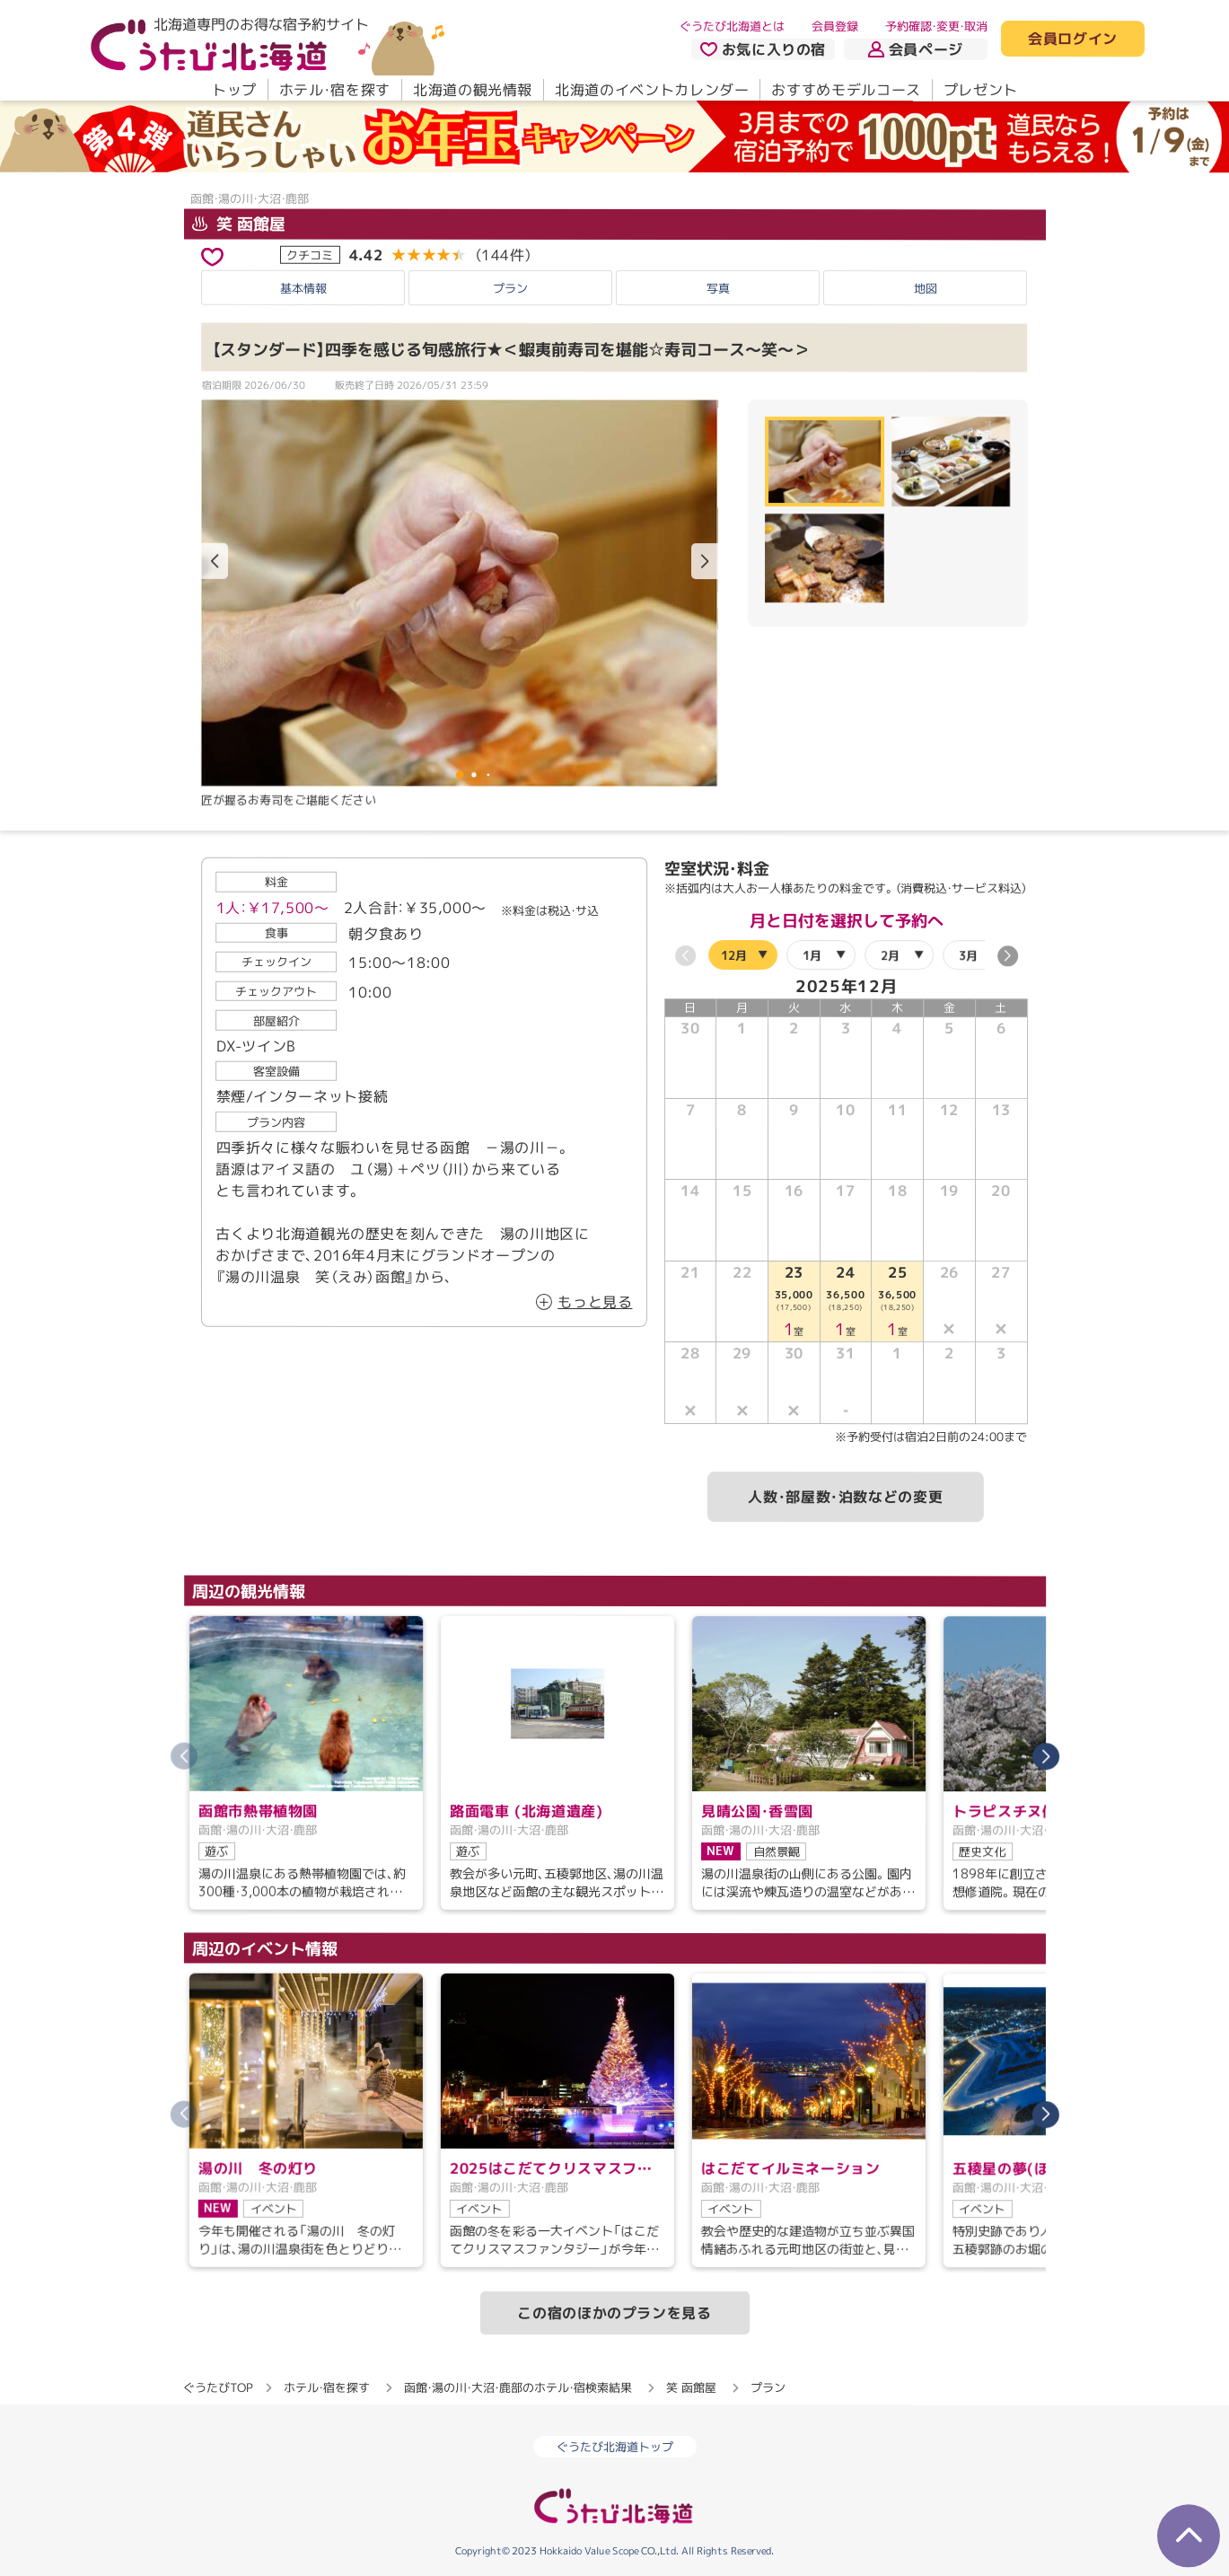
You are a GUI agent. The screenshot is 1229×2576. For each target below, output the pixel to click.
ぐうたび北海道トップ (615, 2447)
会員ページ (915, 49)
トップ (233, 90)
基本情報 (303, 287)
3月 (967, 955)
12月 (733, 955)
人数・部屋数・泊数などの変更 (845, 1498)
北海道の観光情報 (471, 90)
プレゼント (980, 90)
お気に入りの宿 (762, 49)
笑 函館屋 (238, 224)
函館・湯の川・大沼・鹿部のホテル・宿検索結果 (518, 2387)
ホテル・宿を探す (334, 90)
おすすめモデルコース (845, 90)
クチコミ (309, 254)
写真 (718, 287)
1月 (811, 955)
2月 (889, 955)
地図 (925, 287)
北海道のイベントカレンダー (652, 90)
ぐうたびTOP (217, 2386)
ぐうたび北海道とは (732, 26)
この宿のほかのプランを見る (614, 2313)
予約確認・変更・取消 (936, 26)
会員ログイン (1073, 39)
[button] (703, 561)
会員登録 (835, 26)
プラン (510, 287)
